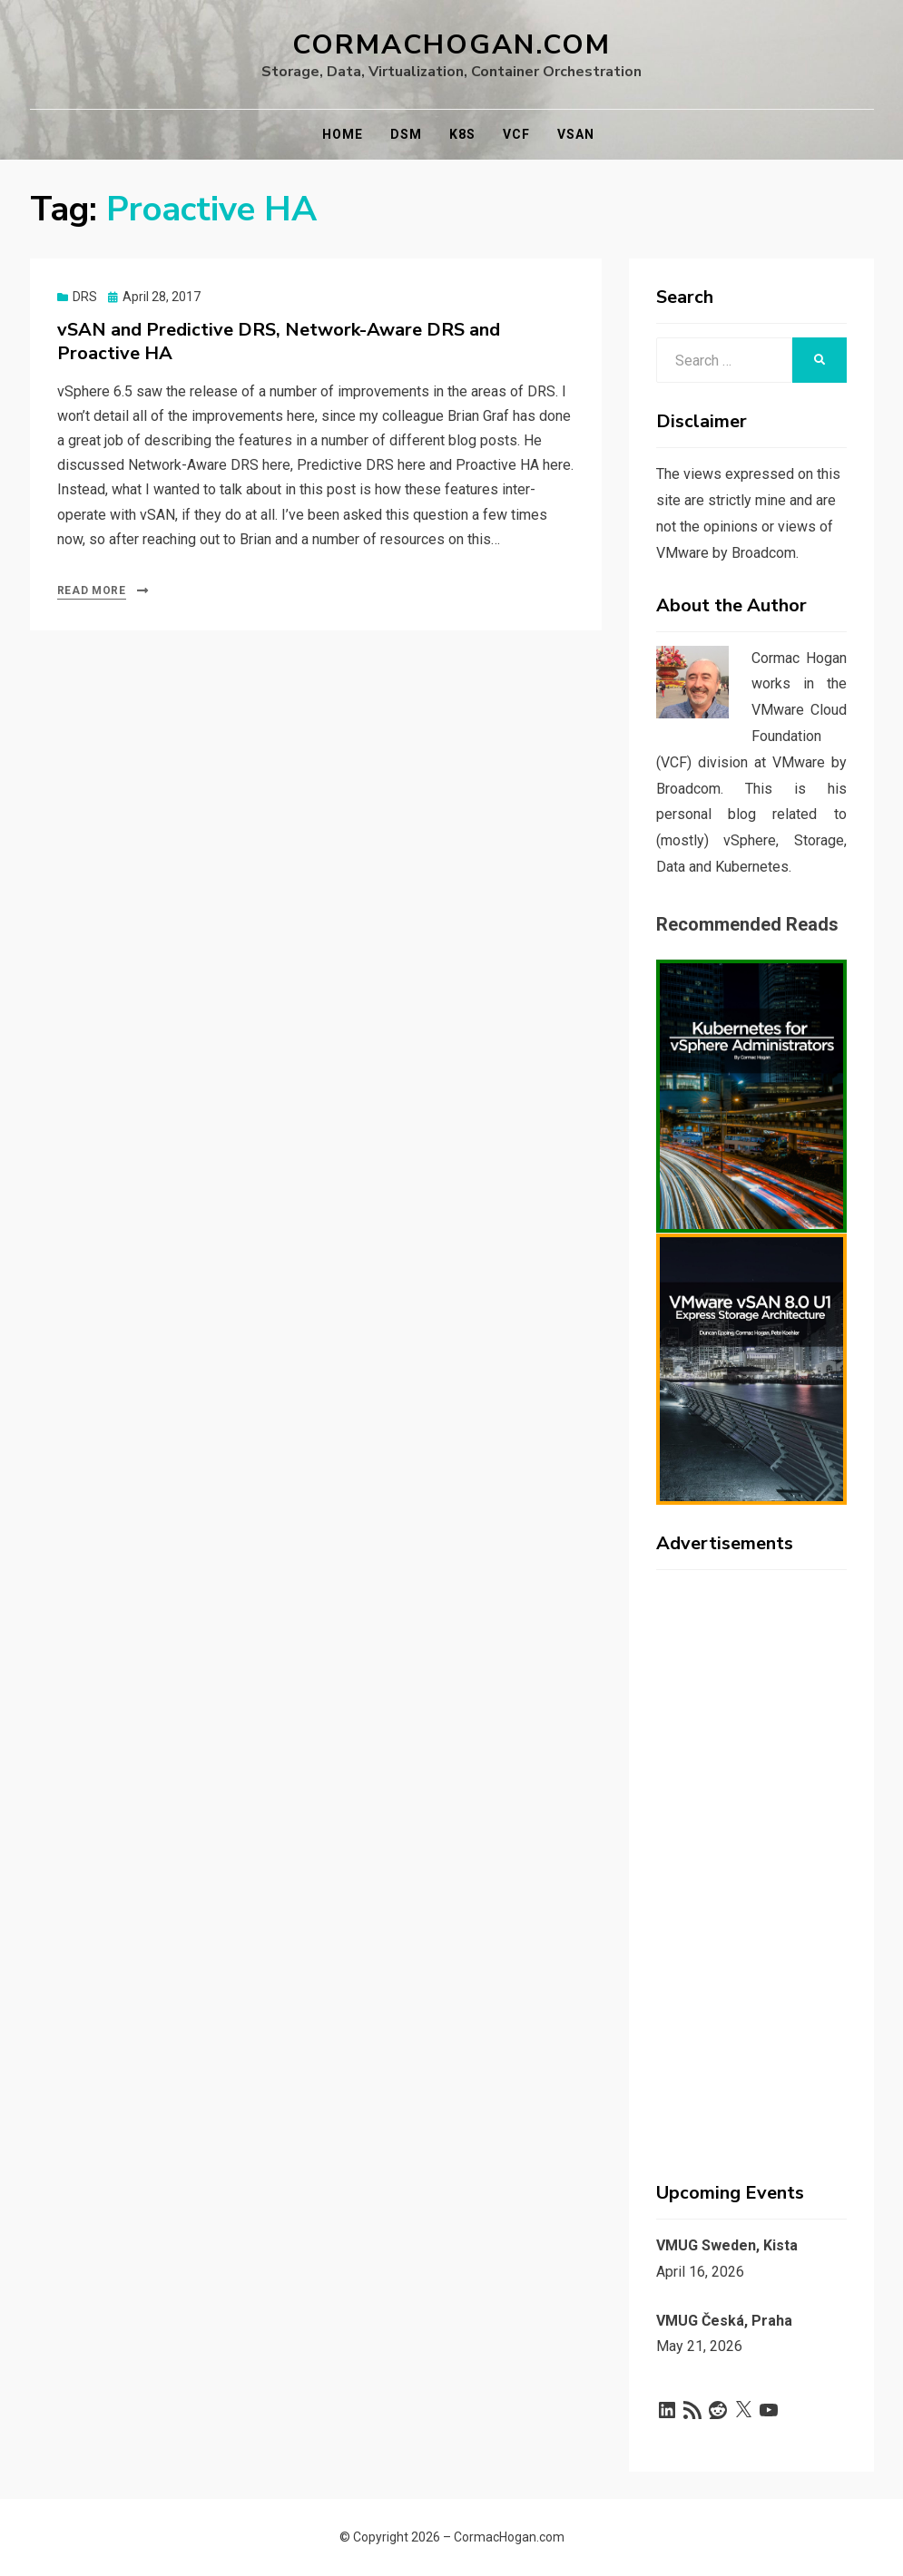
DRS (85, 296)
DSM (406, 134)
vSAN (575, 134)
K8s (462, 134)
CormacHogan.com (451, 44)
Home (342, 134)
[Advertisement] (751, 1856)
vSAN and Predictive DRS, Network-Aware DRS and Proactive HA (278, 341)
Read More (91, 590)
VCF (516, 134)
